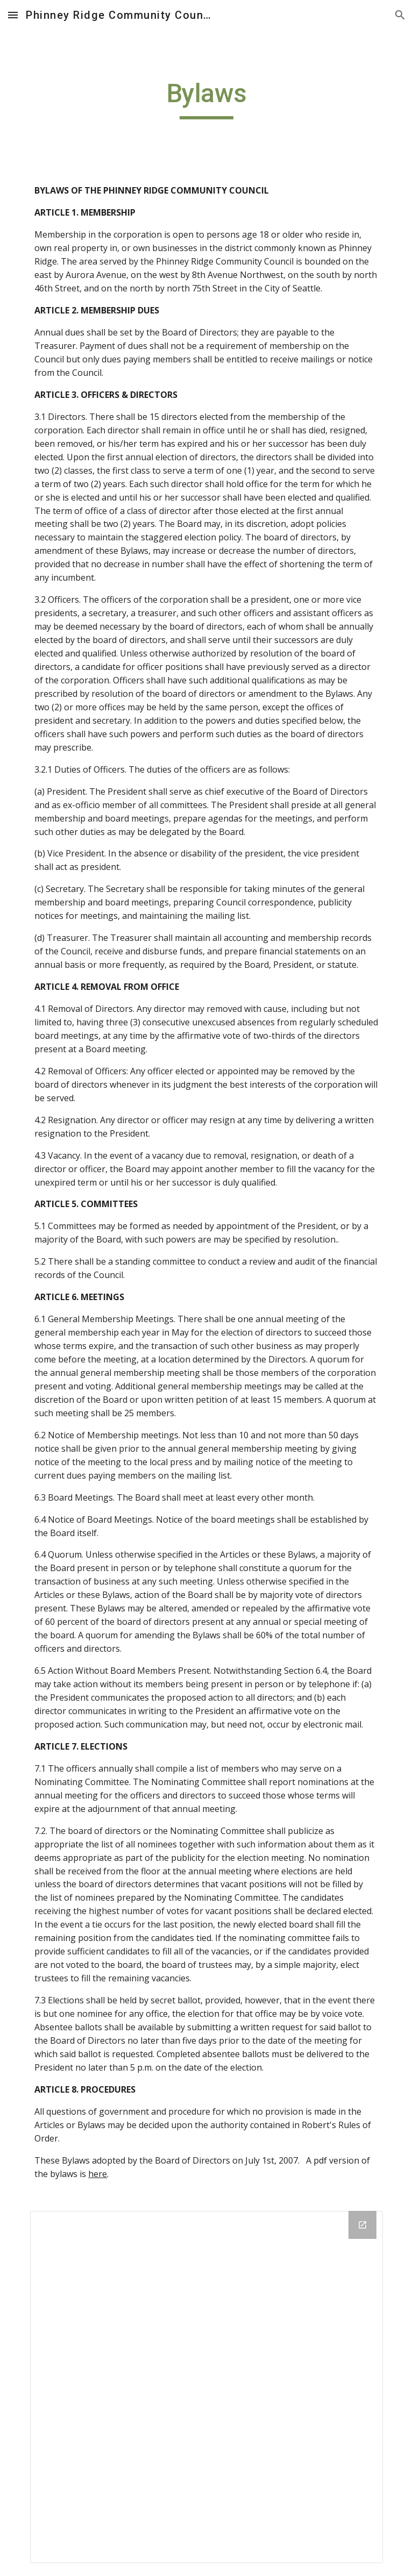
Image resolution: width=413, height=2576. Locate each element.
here (97, 2174)
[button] (13, 15)
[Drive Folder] (206, 2387)
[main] (206, 98)
